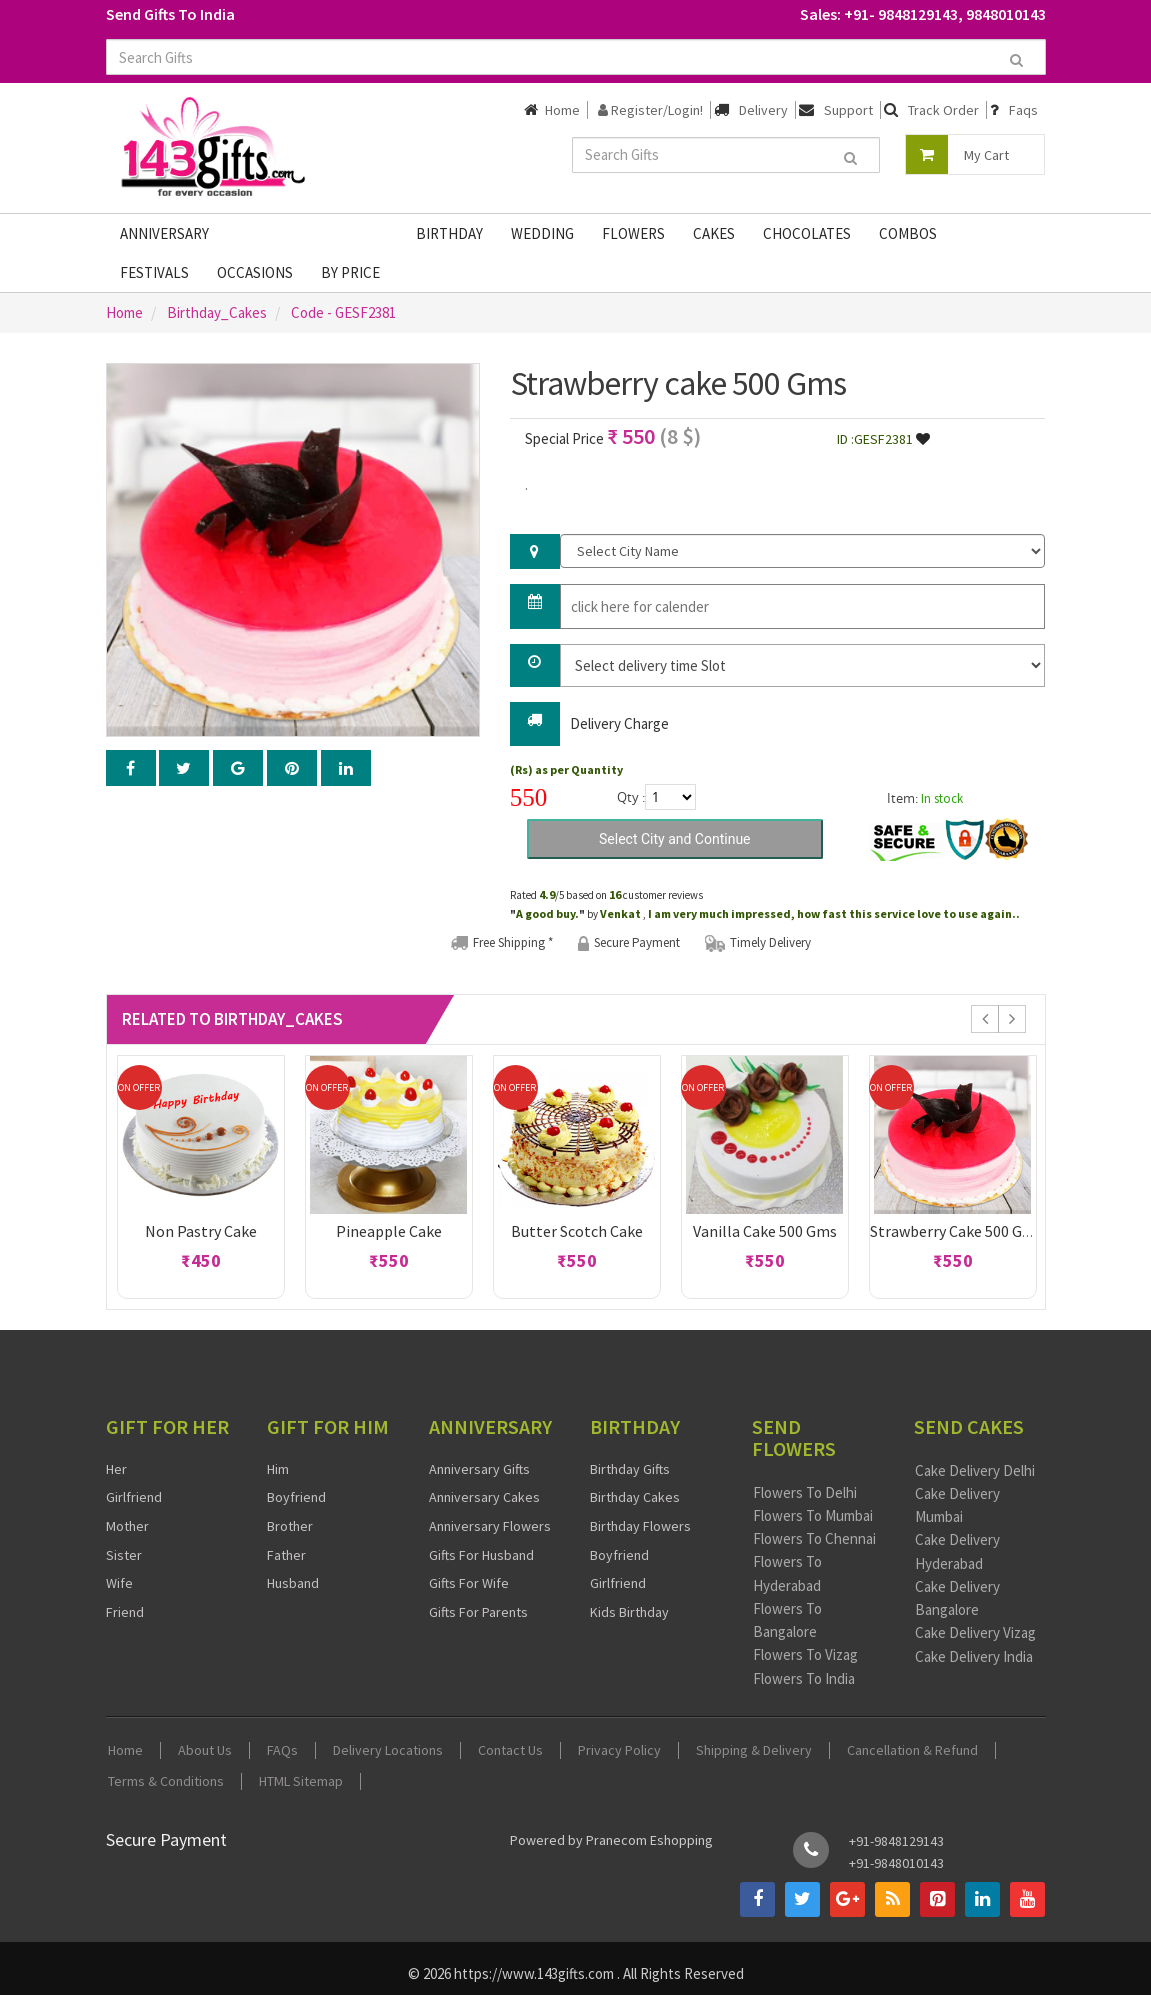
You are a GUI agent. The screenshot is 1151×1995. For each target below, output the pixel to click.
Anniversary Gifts (479, 1469)
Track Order (943, 110)
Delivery (763, 110)
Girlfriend (134, 1497)
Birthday (449, 233)
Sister (124, 1555)
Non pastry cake (201, 1231)
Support (848, 110)
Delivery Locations (388, 1750)
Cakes (714, 233)
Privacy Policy (619, 1750)
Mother (127, 1526)
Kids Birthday (629, 1612)
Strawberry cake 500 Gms (956, 1231)
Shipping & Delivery (754, 1750)
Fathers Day (280, 233)
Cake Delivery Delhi (975, 1470)
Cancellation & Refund (912, 1750)
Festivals (154, 272)
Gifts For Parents (478, 1612)
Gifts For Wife (469, 1583)
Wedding (542, 233)
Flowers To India (804, 1678)
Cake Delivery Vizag (975, 1632)
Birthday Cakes (635, 1497)
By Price (350, 272)
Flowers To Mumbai (813, 1515)
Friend (125, 1612)
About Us (205, 1750)
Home (562, 110)
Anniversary (164, 233)
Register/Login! (650, 110)
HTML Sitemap (301, 1781)
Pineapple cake (389, 1231)
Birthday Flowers (640, 1526)
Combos (908, 233)
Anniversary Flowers (490, 1526)
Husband (293, 1583)
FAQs (282, 1750)
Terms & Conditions (166, 1781)
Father (286, 1555)
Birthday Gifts (630, 1469)
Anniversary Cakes (484, 1497)
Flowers (633, 233)
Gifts (369, 233)
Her (116, 1469)
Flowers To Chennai (814, 1538)
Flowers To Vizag (805, 1654)
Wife (119, 1583)
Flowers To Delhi (805, 1492)
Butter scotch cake (577, 1231)
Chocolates (807, 233)
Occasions (255, 272)
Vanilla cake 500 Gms (765, 1231)
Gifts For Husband (481, 1555)
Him (278, 1469)
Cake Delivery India (974, 1656)
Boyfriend (296, 1497)
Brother (290, 1526)
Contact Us (510, 1750)
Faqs (1023, 110)
